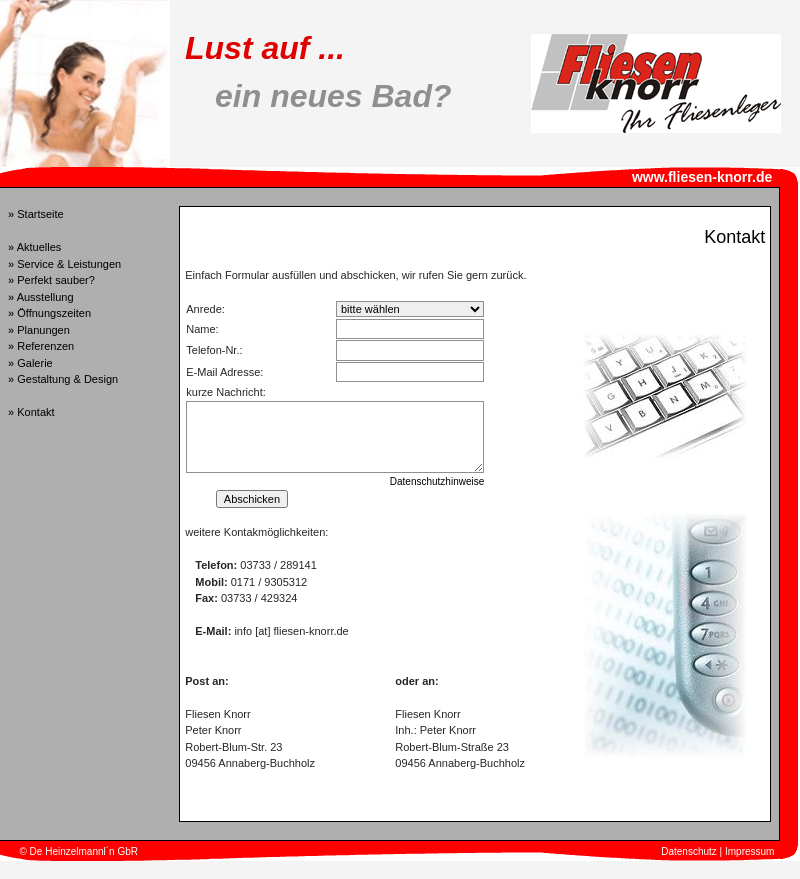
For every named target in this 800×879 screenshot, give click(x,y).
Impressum (749, 851)
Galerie (34, 363)
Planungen (43, 330)
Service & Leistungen (69, 264)
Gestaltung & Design (67, 379)
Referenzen (45, 346)
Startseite (40, 214)
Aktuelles (39, 247)
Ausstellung (45, 297)
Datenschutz (689, 851)
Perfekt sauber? (56, 280)
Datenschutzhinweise (437, 481)
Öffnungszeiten (54, 313)
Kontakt (35, 412)
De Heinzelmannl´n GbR (84, 851)
